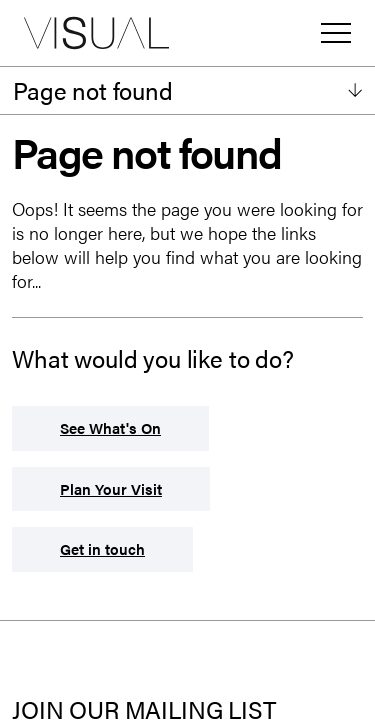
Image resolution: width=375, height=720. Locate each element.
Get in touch (102, 548)
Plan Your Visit (111, 488)
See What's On (110, 427)
